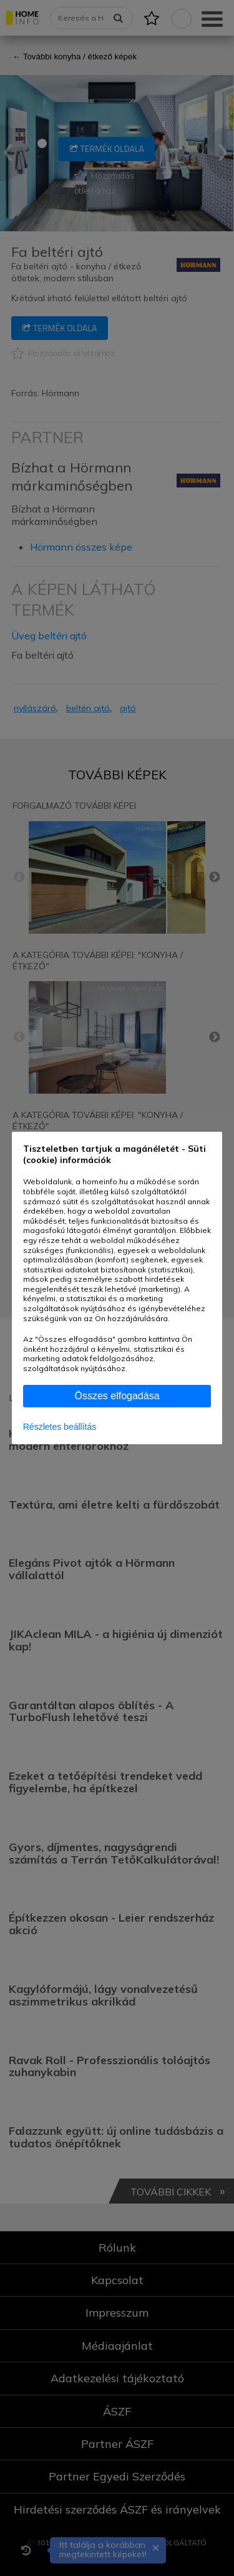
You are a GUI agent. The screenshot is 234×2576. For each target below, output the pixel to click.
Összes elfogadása (116, 1395)
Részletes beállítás (60, 1427)
